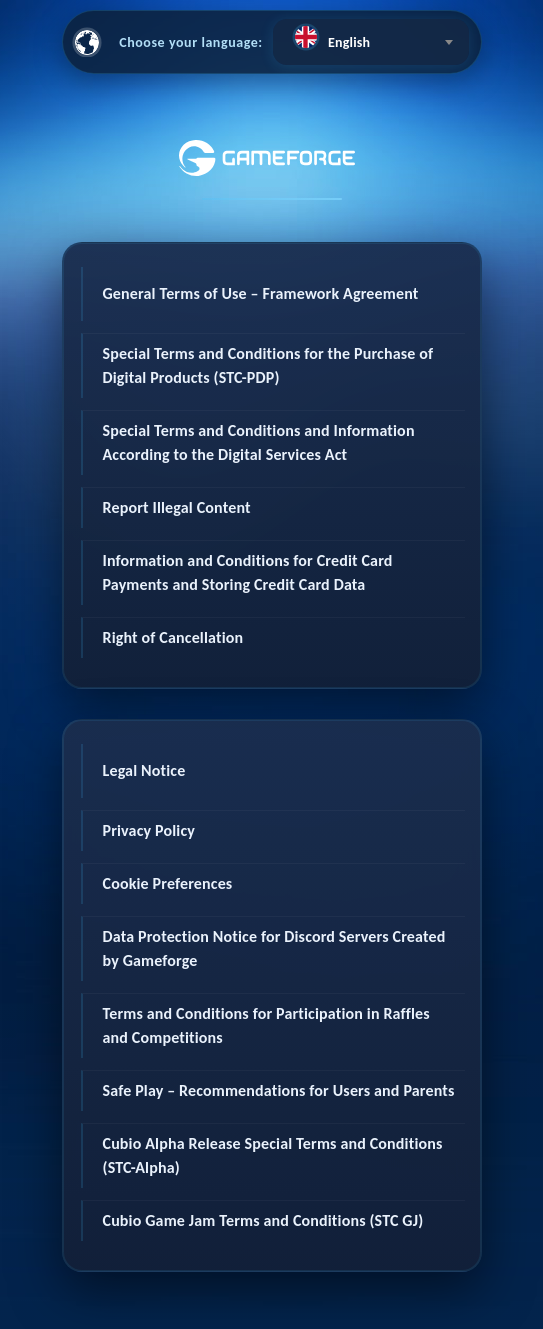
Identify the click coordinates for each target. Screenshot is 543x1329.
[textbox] (371, 37)
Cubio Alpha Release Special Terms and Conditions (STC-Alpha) (273, 1155)
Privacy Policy (149, 830)
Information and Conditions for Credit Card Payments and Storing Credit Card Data (248, 572)
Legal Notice (144, 770)
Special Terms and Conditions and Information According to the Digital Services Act (259, 442)
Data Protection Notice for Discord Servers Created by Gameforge (274, 948)
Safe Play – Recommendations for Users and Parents (279, 1090)
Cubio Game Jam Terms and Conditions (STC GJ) (263, 1220)
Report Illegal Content (177, 507)
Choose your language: (191, 42)
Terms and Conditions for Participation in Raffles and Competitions (266, 1025)
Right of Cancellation (173, 637)
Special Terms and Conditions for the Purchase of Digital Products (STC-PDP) (268, 365)
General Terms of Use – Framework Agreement (261, 293)
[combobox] (371, 42)
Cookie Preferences (168, 883)
